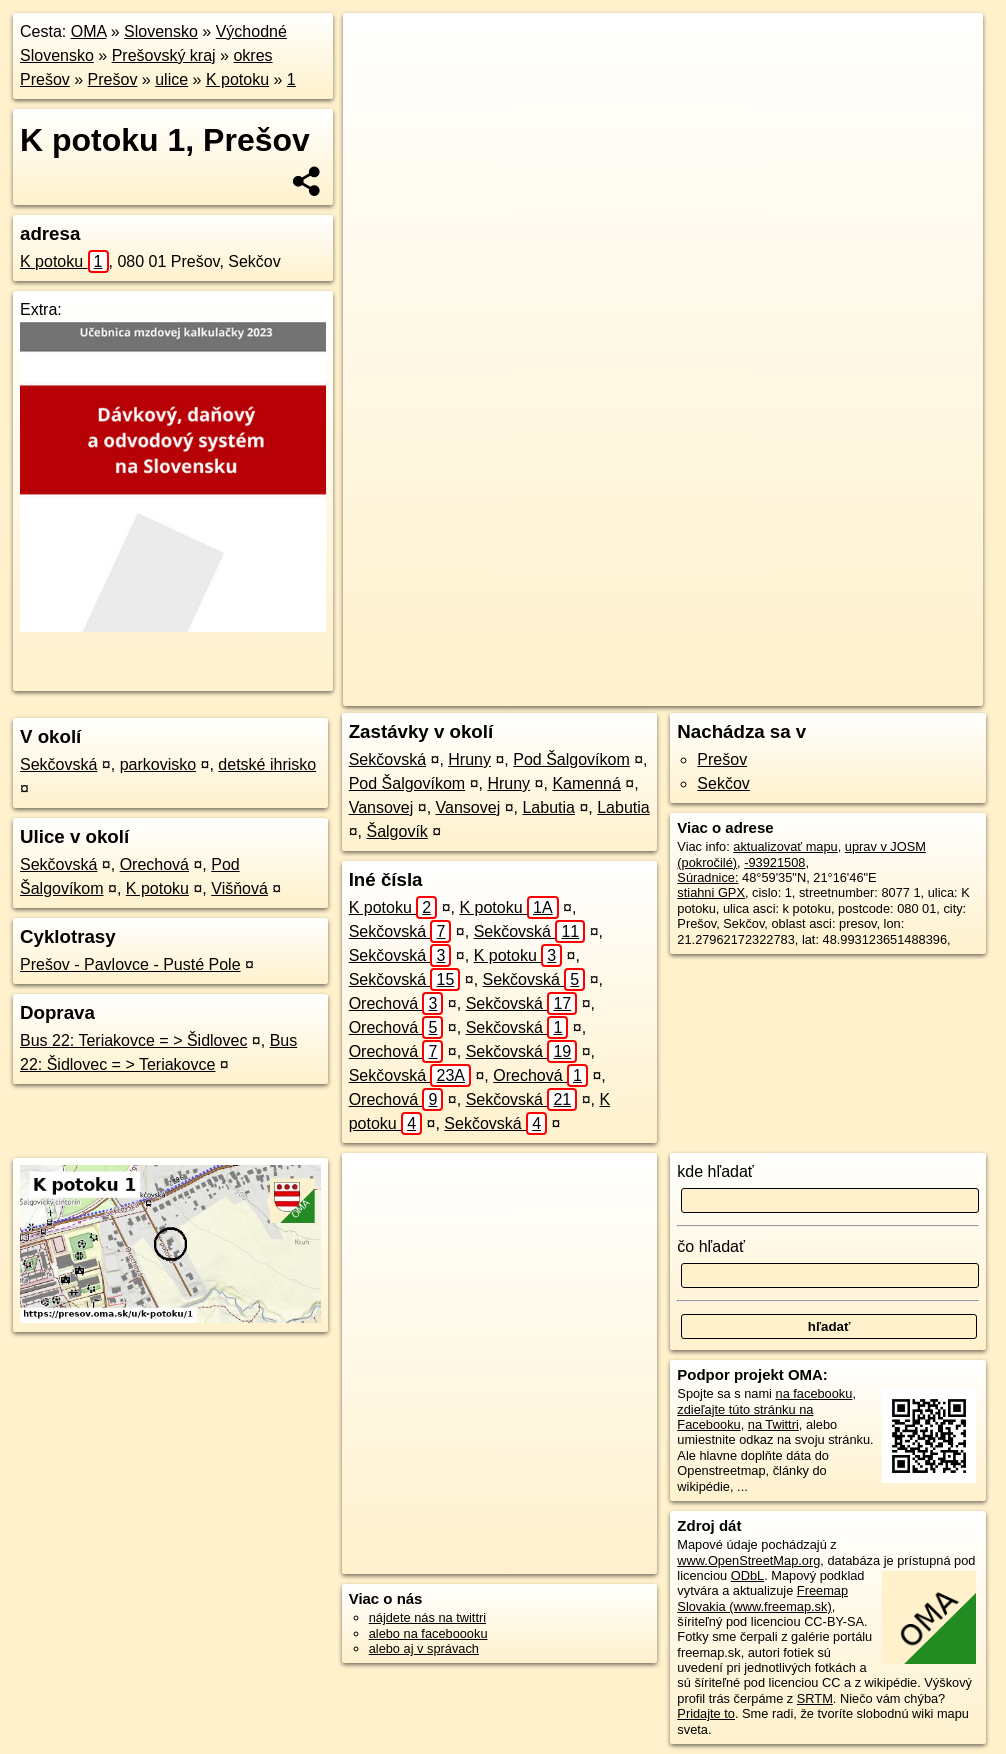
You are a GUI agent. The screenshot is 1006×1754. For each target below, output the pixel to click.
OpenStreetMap (627, 691)
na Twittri (773, 1424)
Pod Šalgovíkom (571, 759)
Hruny (469, 759)
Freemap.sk (730, 691)
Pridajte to (706, 1713)
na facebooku (814, 1393)
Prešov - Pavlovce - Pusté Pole (130, 964)
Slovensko (161, 31)
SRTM (815, 1698)
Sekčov (723, 783)
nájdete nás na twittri (427, 1617)
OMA (89, 31)
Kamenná (586, 783)
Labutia (548, 807)
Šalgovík (396, 831)
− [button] (377, 78)
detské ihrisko (267, 764)
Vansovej (381, 807)
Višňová (239, 888)
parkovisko (158, 764)
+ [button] (377, 47)
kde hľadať (715, 1171)
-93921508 (774, 862)
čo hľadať (711, 1246)
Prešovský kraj (164, 55)
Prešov (113, 79)
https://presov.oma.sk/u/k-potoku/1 (886, 691)
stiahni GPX (711, 892)
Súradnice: (707, 877)
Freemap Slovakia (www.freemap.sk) (762, 1598)
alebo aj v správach (424, 1648)
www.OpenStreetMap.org (748, 1560)
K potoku (237, 79)
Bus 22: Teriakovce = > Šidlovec (133, 1040)
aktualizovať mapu (785, 846)
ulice (171, 79)
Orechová (154, 864)
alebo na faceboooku (428, 1633)
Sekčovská (58, 764)
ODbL (747, 1575)
